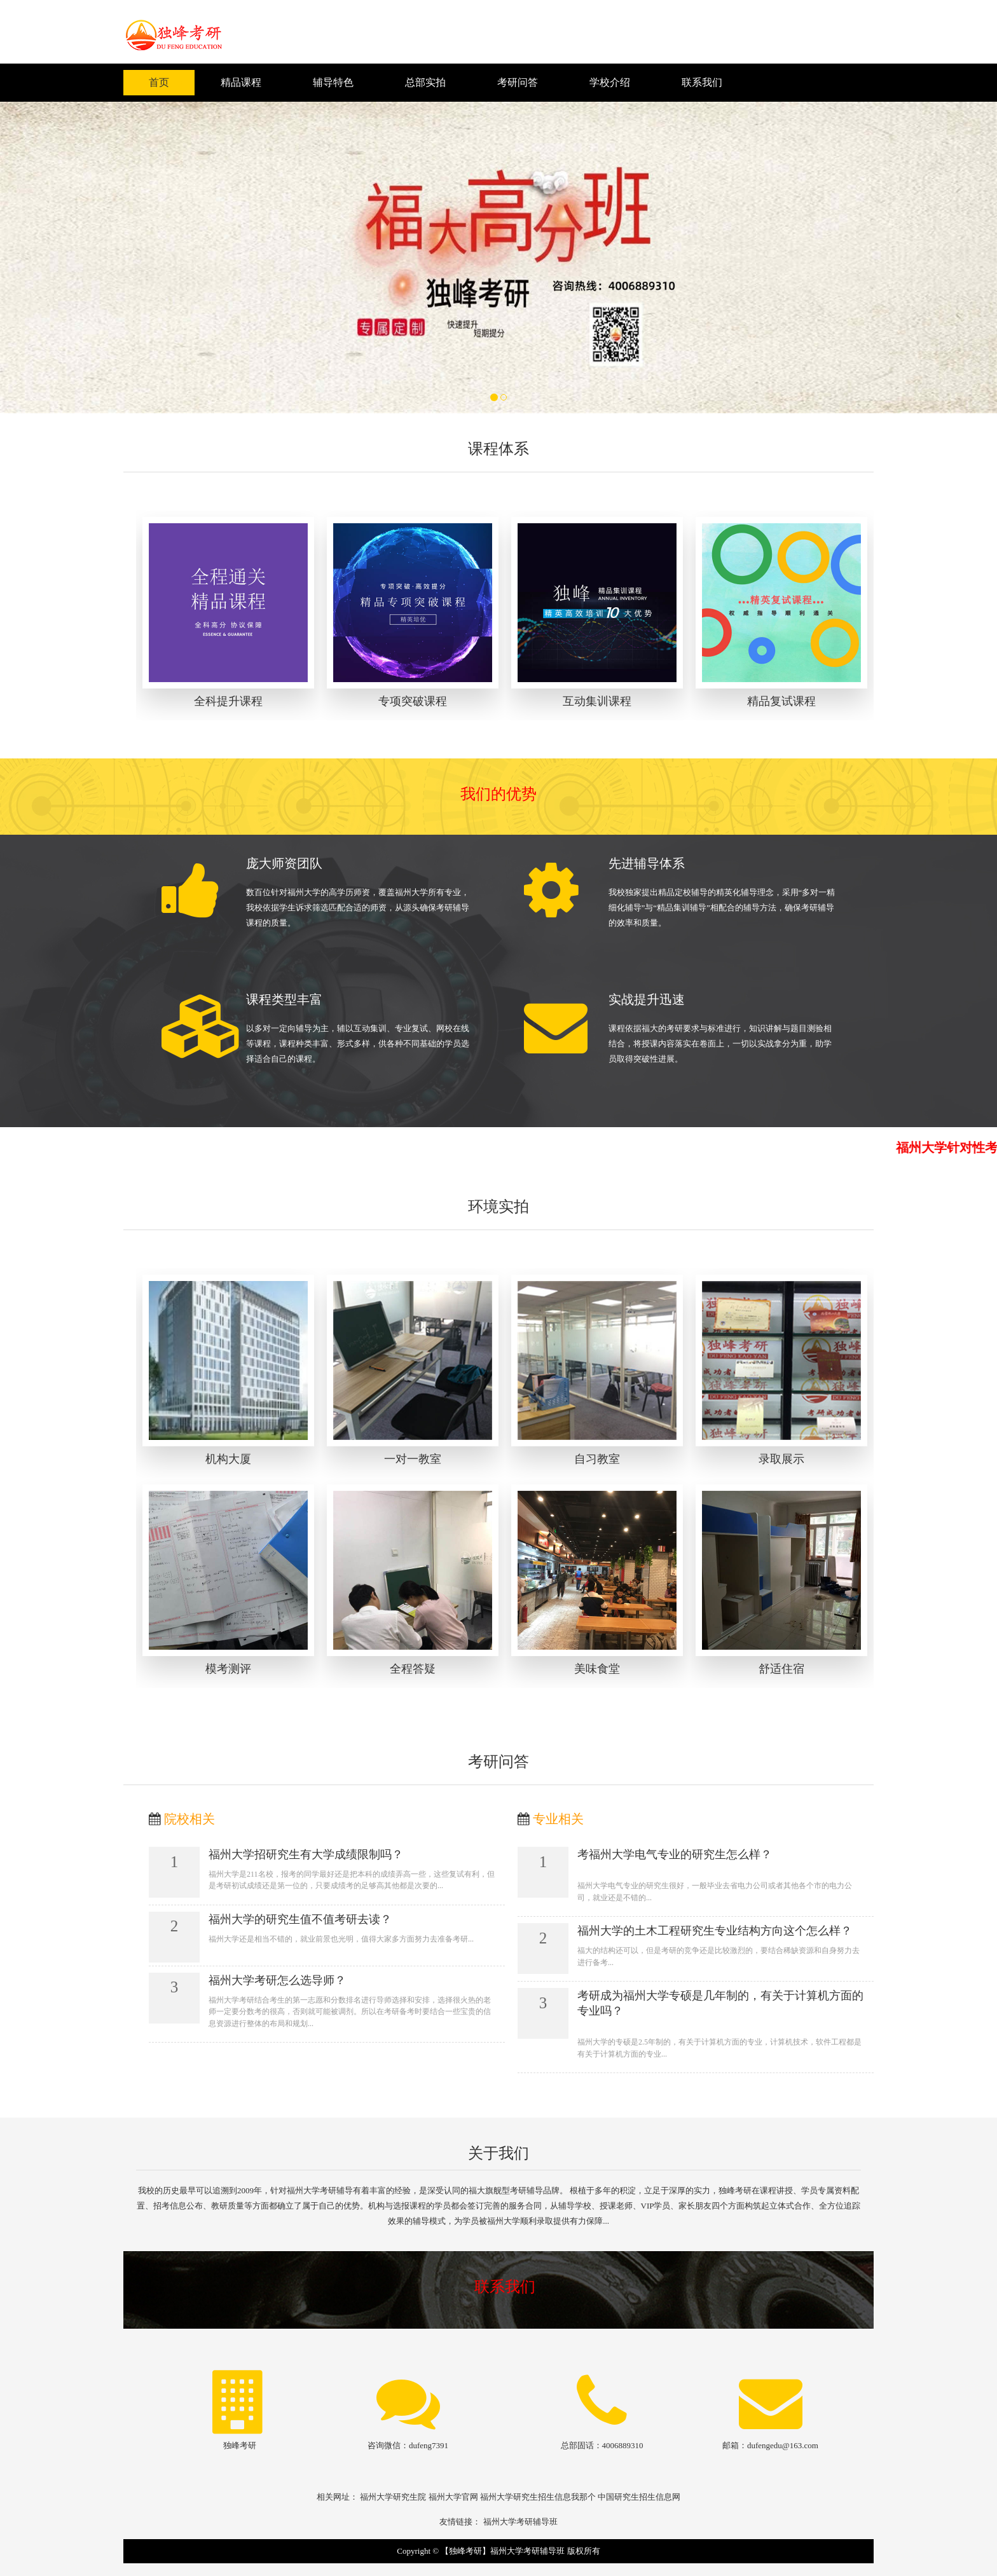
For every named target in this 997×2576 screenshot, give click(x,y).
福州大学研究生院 (393, 2497)
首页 (159, 82)
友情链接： (460, 2521)
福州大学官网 (453, 2497)
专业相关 (558, 1819)
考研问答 (517, 82)
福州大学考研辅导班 (520, 2521)
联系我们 (702, 82)
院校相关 (189, 1819)
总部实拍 (425, 82)
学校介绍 (609, 82)
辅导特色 (333, 82)
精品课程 (241, 82)
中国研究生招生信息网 (639, 2497)
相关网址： (337, 2497)
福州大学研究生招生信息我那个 (538, 2497)
